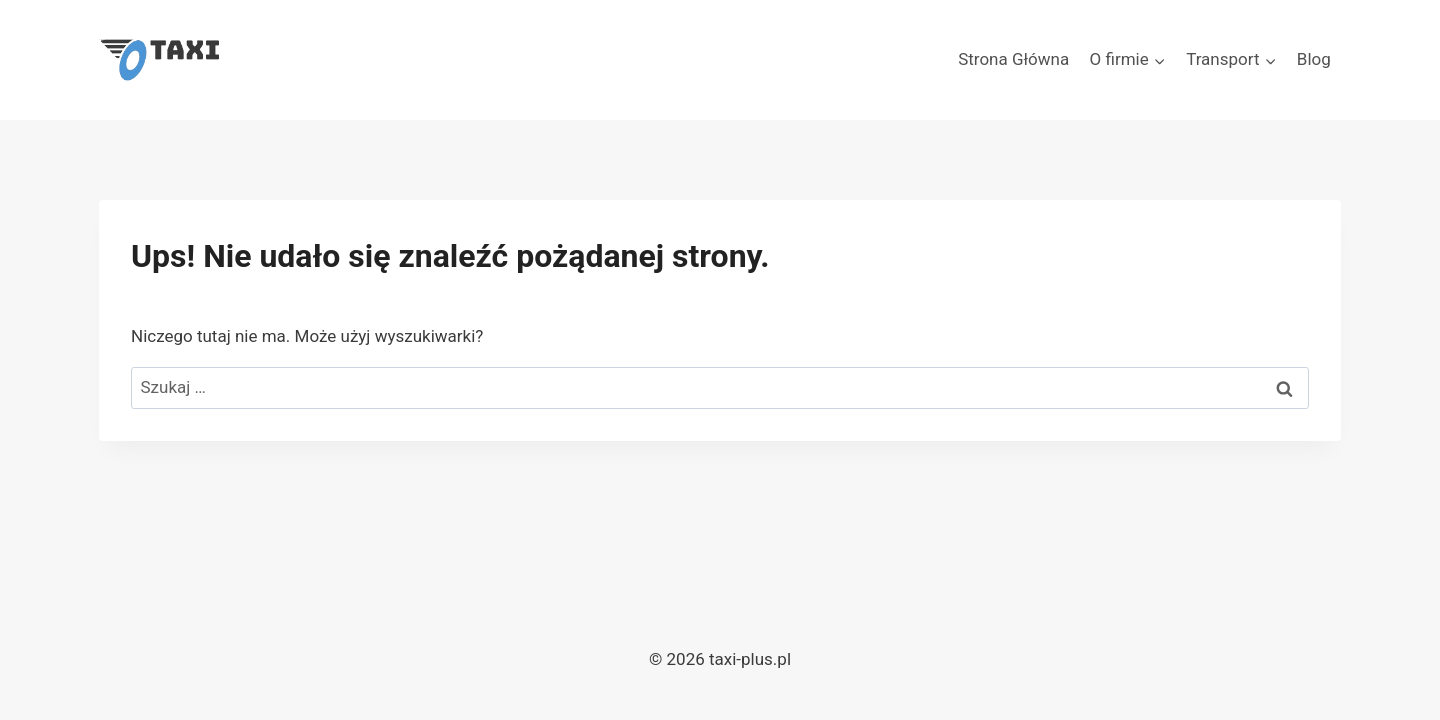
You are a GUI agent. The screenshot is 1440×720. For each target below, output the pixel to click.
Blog (1314, 59)
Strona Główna (1013, 59)
